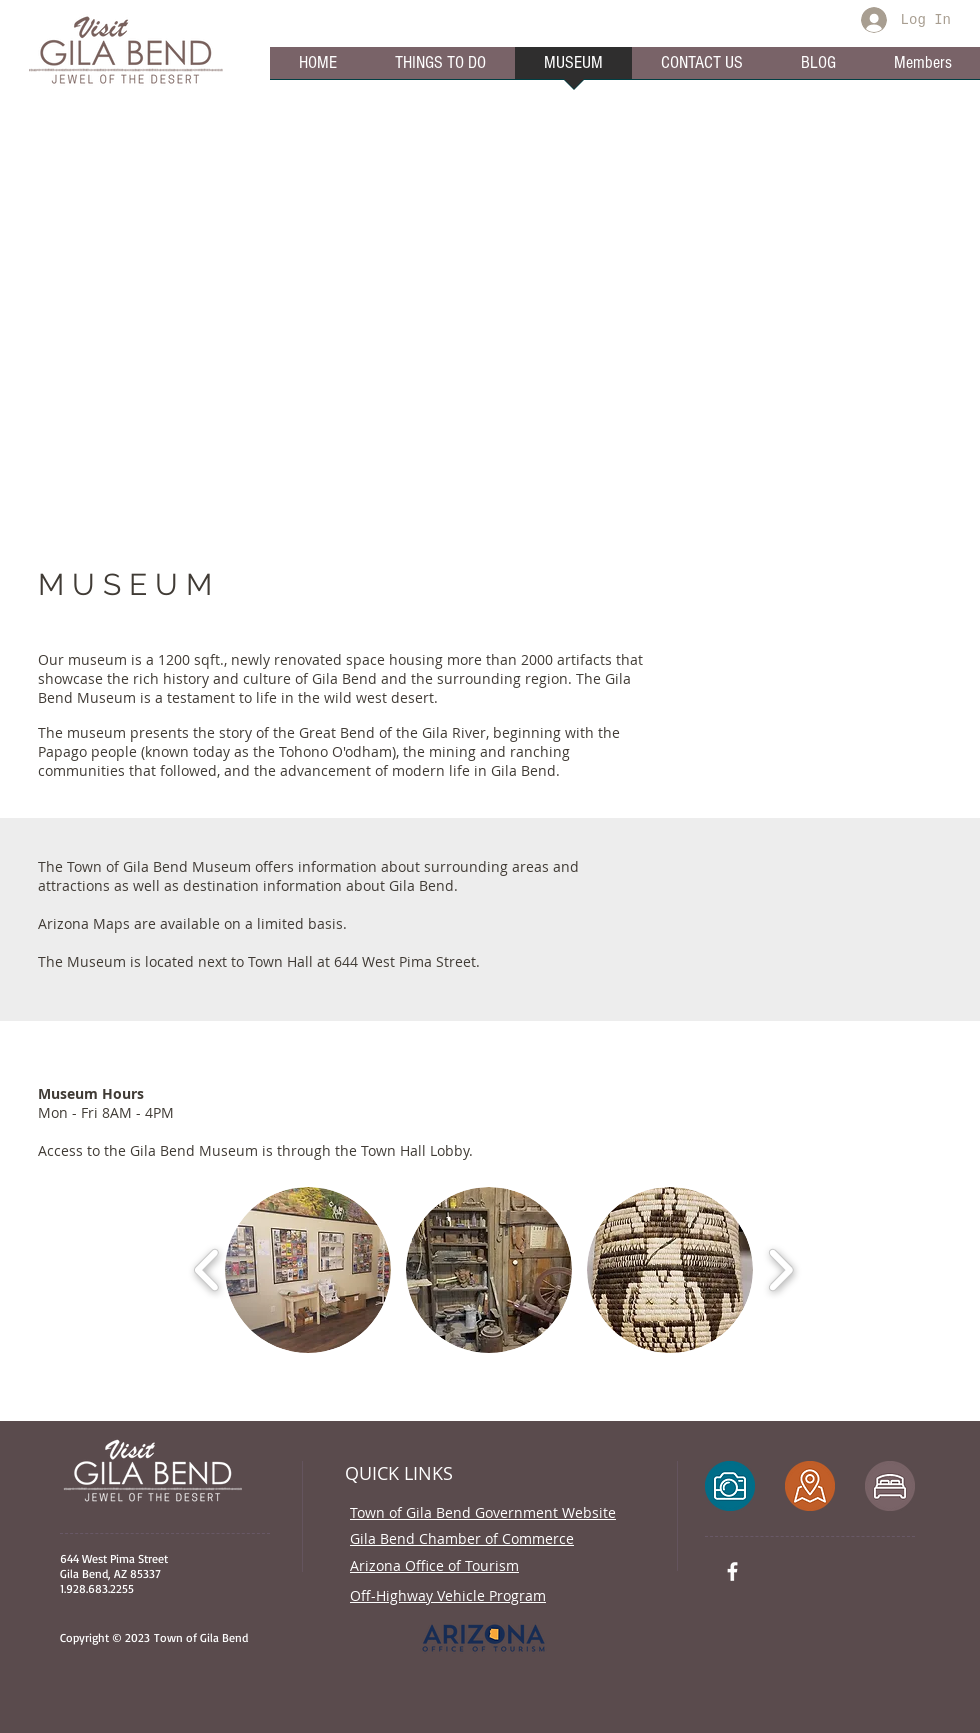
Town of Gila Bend (199, 1637)
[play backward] (207, 1270)
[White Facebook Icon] (732, 1571)
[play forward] (780, 1270)
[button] (308, 1270)
